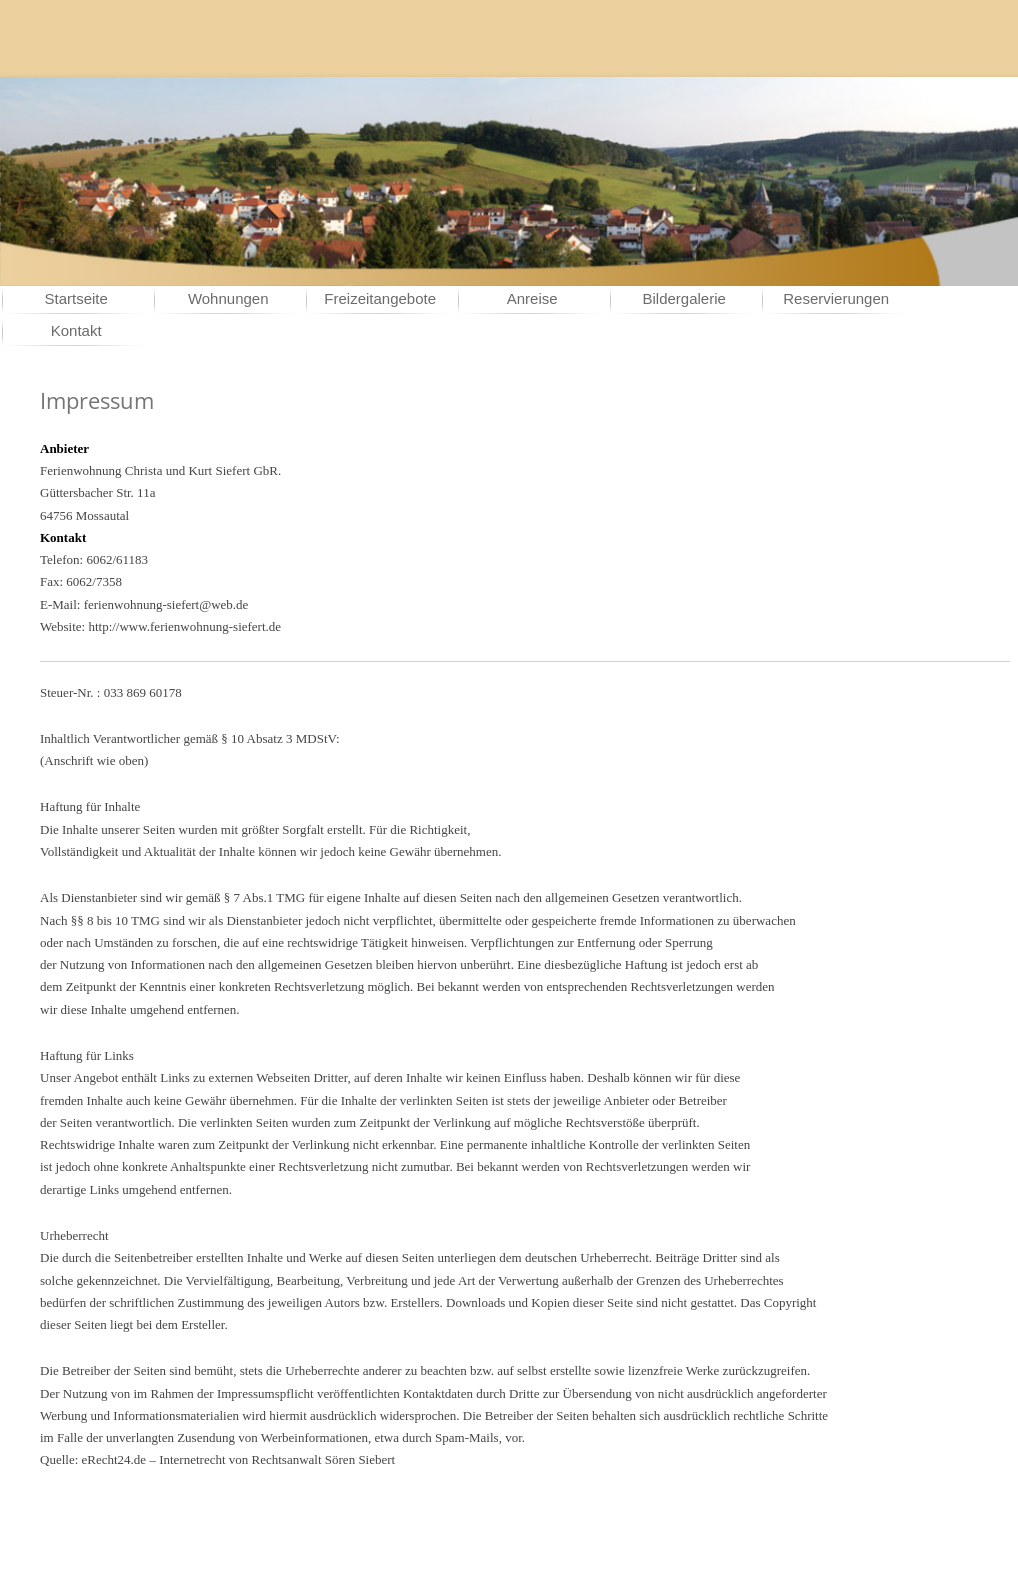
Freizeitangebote (380, 298)
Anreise (532, 298)
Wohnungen (228, 298)
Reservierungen (836, 298)
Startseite (76, 298)
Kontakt (76, 330)
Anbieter (64, 448)
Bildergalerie (684, 298)
